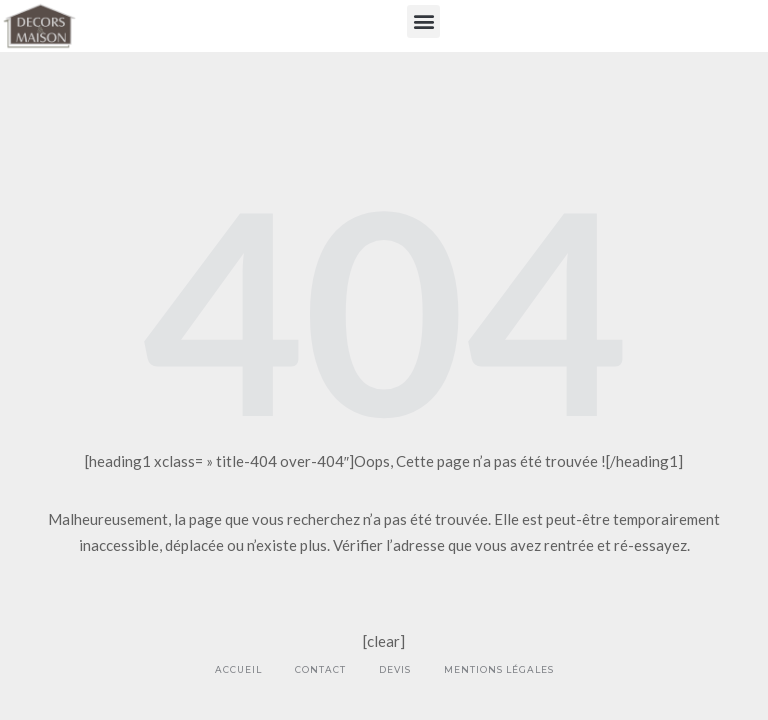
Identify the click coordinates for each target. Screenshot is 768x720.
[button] (423, 21)
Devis (395, 669)
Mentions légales (499, 669)
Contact (320, 669)
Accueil (238, 669)
